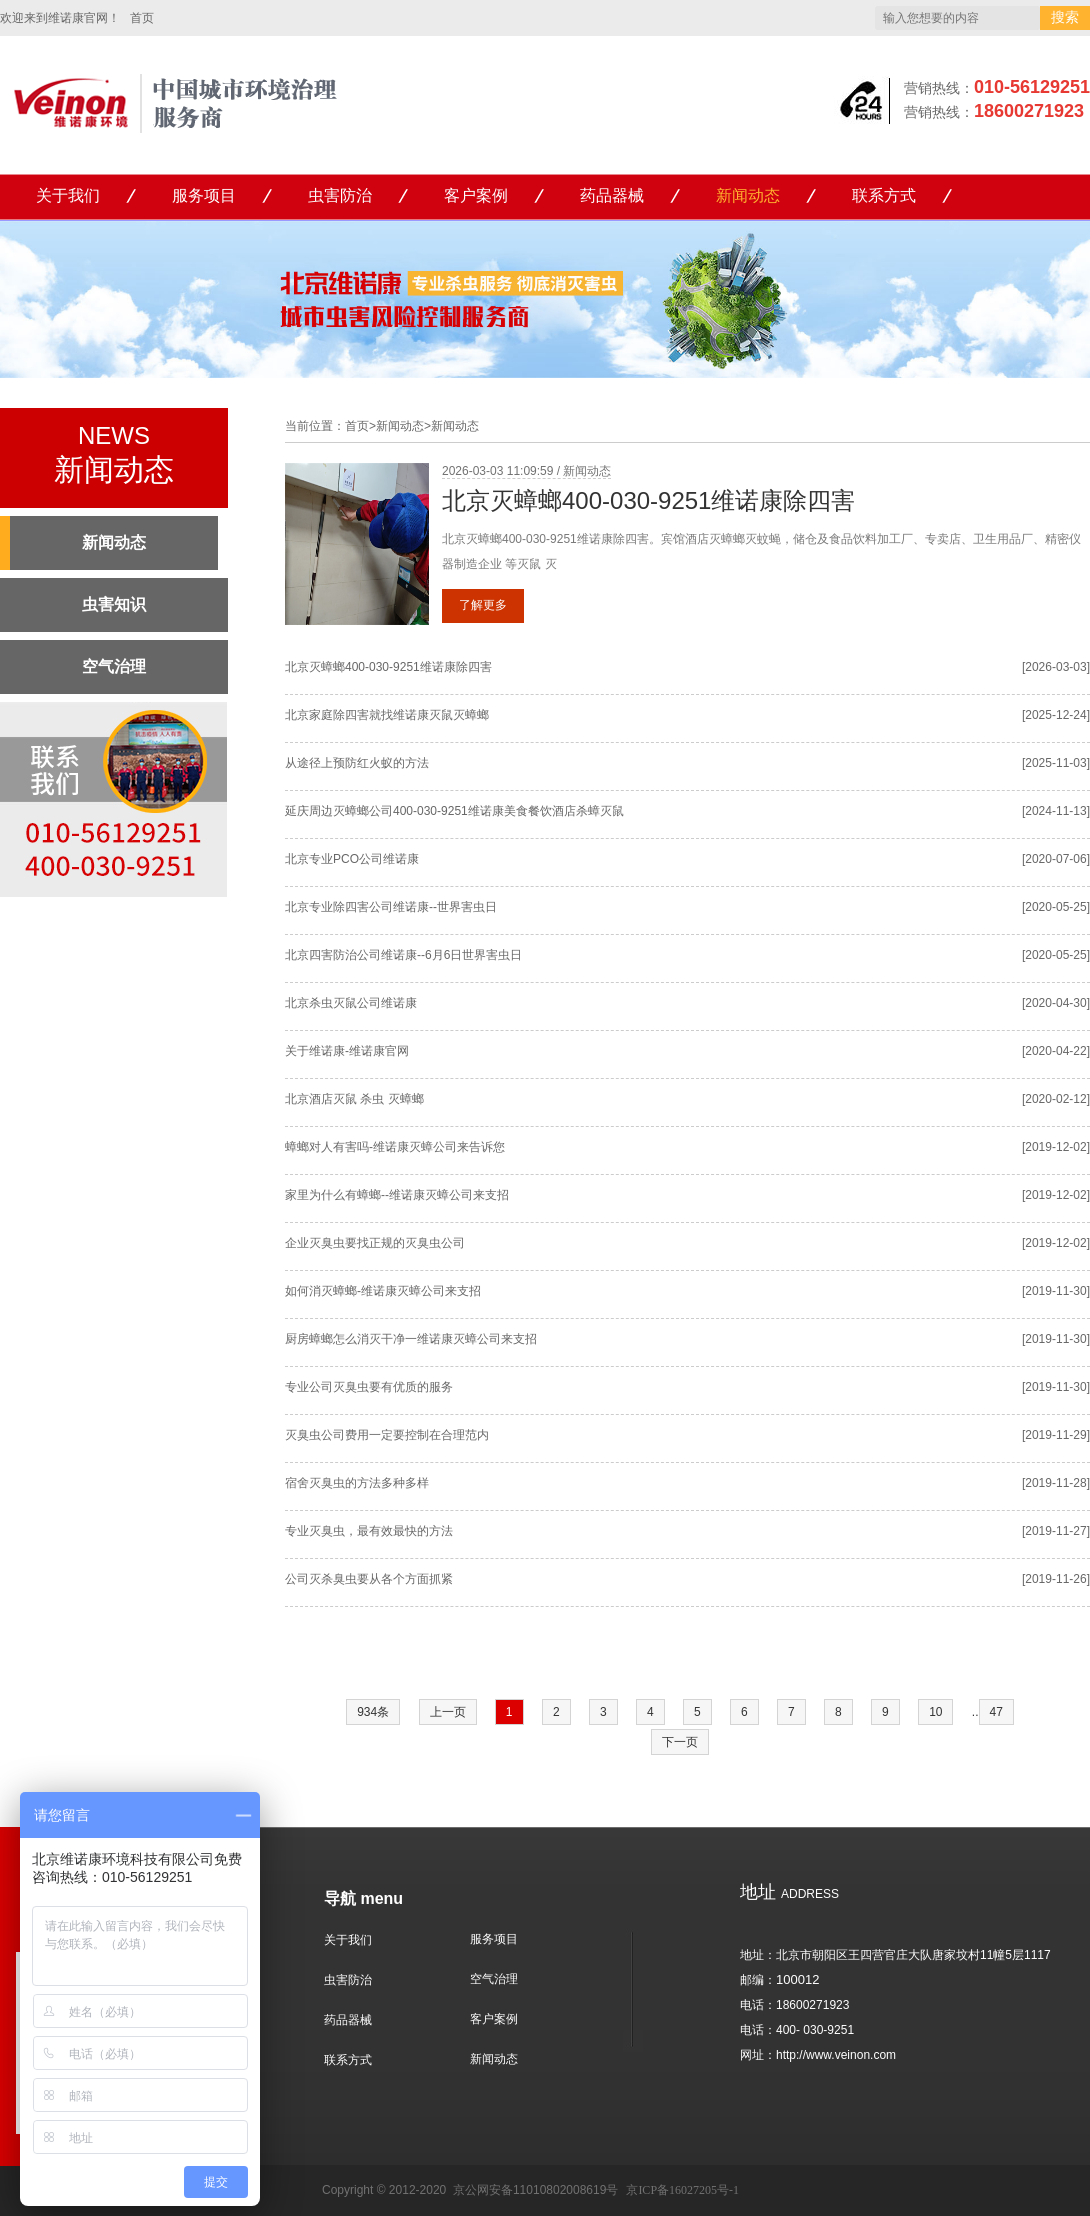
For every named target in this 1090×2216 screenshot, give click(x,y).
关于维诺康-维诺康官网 (347, 1051)
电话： (758, 2005)
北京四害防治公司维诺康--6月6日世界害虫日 (403, 955)
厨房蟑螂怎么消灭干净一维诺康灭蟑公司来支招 (411, 1339)
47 (996, 1712)
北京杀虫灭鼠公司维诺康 (351, 1003)
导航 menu (363, 1898)
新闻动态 (748, 195)
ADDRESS (789, 1894)
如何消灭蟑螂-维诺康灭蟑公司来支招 (383, 1291)
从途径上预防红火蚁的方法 (357, 763)
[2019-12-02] (1056, 1147)
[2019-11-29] (1056, 1435)
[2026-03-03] (1056, 667)
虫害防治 (340, 195)
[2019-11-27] (1056, 1531)
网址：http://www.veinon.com (818, 2055)
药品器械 (612, 195)
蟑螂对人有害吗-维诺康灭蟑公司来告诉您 (395, 1147)
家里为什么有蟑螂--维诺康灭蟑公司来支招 (397, 1195)
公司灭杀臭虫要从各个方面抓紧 (369, 1579)
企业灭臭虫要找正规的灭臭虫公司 (375, 1243)
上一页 (448, 1712)
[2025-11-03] (1056, 763)
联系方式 (884, 195)
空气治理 (494, 1979)
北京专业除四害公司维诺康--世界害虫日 (391, 907)
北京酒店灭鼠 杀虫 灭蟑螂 (354, 1099)
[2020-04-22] (1056, 1051)
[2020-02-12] (1056, 1099)
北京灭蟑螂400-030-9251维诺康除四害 (648, 500)
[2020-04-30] (1056, 1003)
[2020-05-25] (1056, 907)
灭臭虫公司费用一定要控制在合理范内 (387, 1435)
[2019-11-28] (1056, 1483)
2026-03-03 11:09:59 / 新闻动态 (526, 471)
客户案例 (476, 195)
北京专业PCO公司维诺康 (352, 859)
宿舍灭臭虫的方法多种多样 (357, 1483)
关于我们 (68, 195)
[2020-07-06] (1056, 859)
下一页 (680, 1742)
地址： (758, 1955)
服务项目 (204, 195)
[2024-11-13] (1056, 811)
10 (935, 1712)
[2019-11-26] (1056, 1579)
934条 (373, 1712)
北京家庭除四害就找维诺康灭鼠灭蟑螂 (387, 715)
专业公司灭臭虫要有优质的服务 (369, 1387)
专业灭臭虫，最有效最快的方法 (369, 1531)
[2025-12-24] (1056, 715)
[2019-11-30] (1056, 1291)
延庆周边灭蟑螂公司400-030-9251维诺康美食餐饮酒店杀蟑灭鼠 (454, 811)
